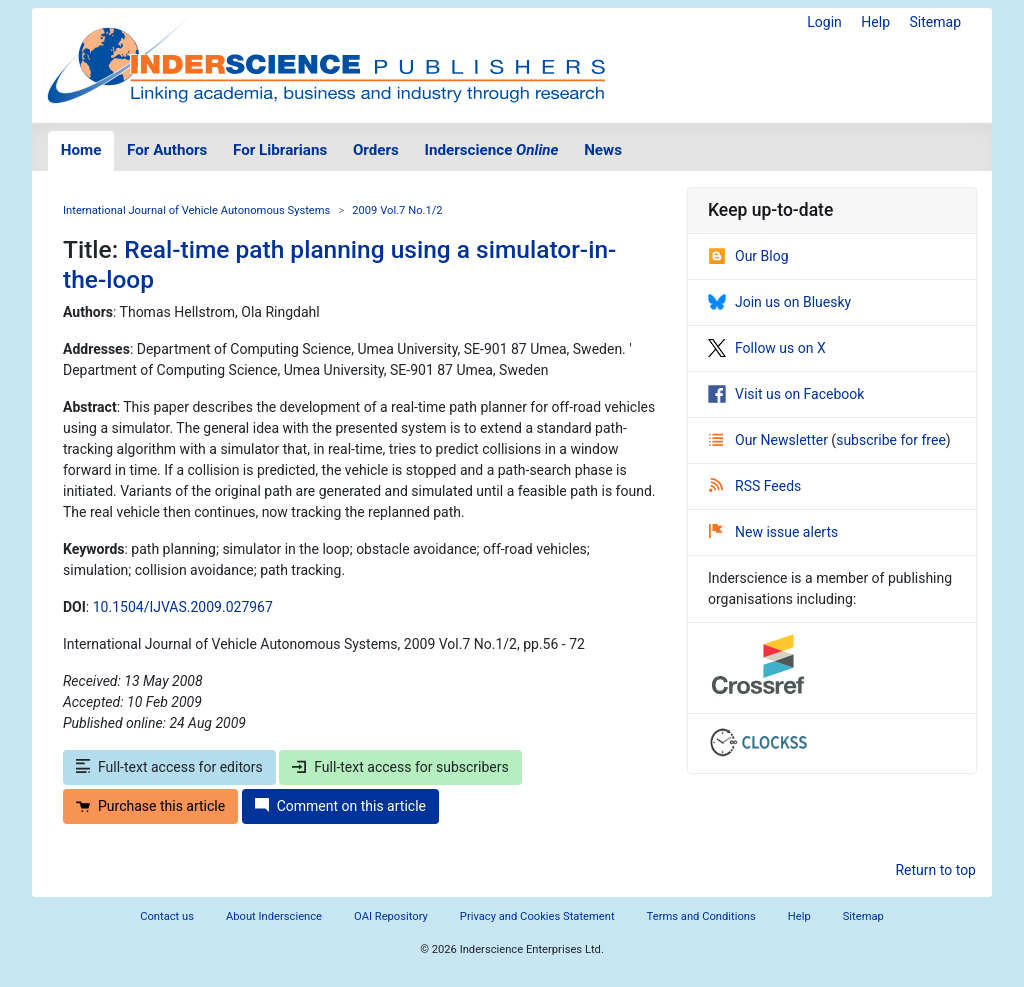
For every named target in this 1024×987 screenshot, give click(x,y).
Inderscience (492, 150)
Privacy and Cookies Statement (537, 916)
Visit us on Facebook (786, 394)
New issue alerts (773, 532)
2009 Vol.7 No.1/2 (397, 210)
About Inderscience (274, 916)
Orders (376, 150)
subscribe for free (891, 440)
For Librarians (280, 150)
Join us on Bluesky (779, 302)
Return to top (935, 870)
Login (824, 22)
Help (875, 22)
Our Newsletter (770, 440)
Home (81, 150)
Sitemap (935, 22)
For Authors (167, 150)
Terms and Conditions (701, 916)
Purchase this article (150, 806)
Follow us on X (767, 348)
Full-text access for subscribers (400, 767)
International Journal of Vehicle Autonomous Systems (196, 210)
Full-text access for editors (169, 767)
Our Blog (748, 256)
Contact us (167, 916)
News (603, 150)
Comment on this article (340, 806)
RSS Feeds (755, 486)
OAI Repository (391, 916)
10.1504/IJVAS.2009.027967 (183, 607)
